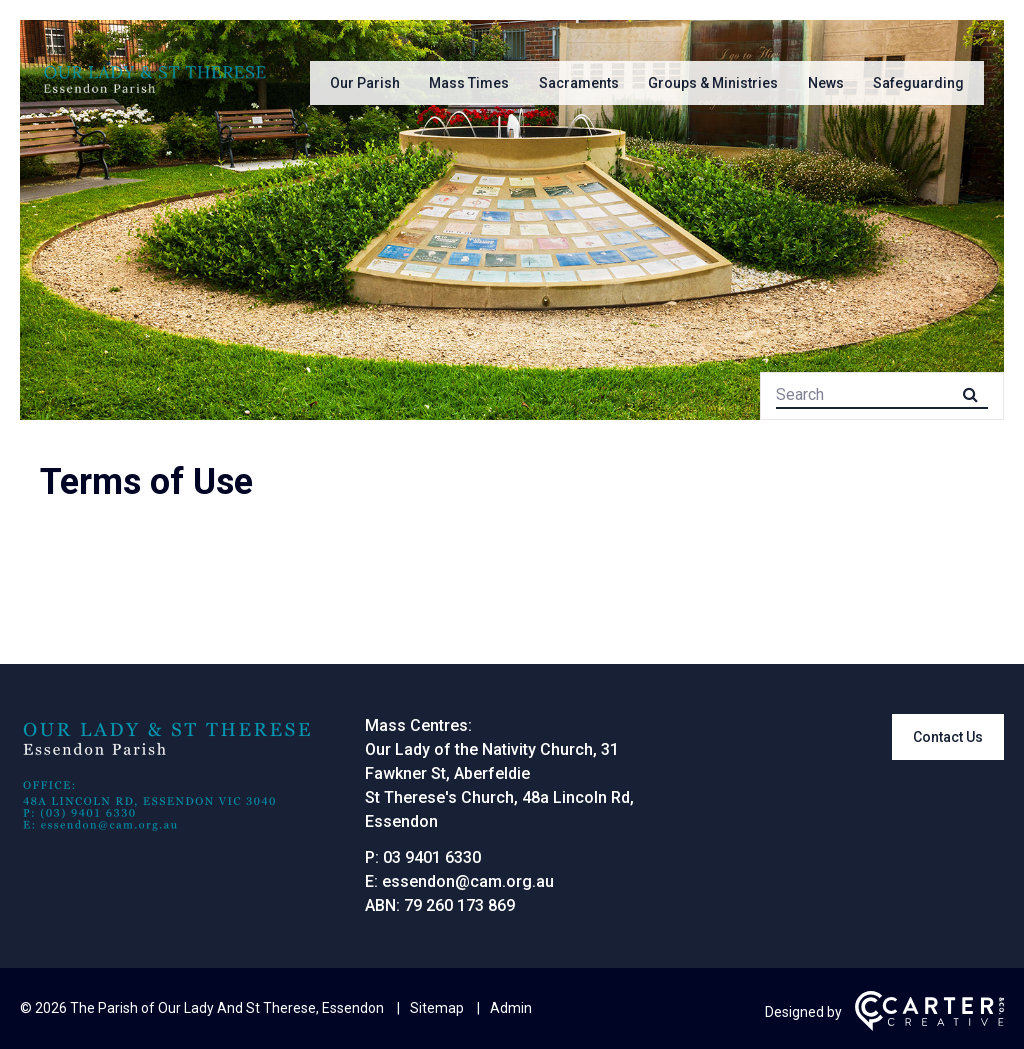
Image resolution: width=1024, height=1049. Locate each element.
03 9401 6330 (432, 857)
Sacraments (579, 83)
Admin (511, 1008)
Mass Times (469, 83)
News (826, 83)
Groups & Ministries (713, 83)
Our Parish (365, 83)
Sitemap (437, 1008)
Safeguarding (918, 83)
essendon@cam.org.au (468, 881)
